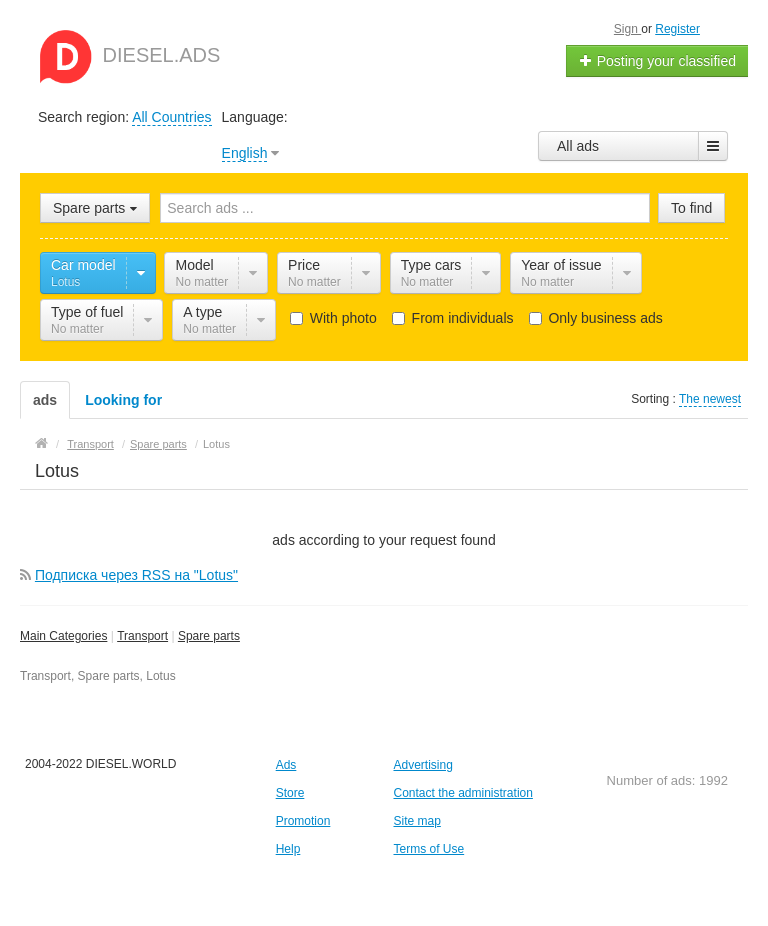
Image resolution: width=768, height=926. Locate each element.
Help (288, 849)
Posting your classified (657, 61)
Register (677, 29)
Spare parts (209, 636)
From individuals (453, 318)
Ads (286, 765)
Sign (627, 29)
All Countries (171, 117)
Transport (142, 636)
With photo (333, 318)
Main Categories (63, 636)
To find (691, 208)
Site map (416, 821)
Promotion (303, 821)
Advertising (422, 765)
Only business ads (596, 318)
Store (290, 793)
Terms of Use (428, 849)
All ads (578, 146)
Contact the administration (462, 793)
